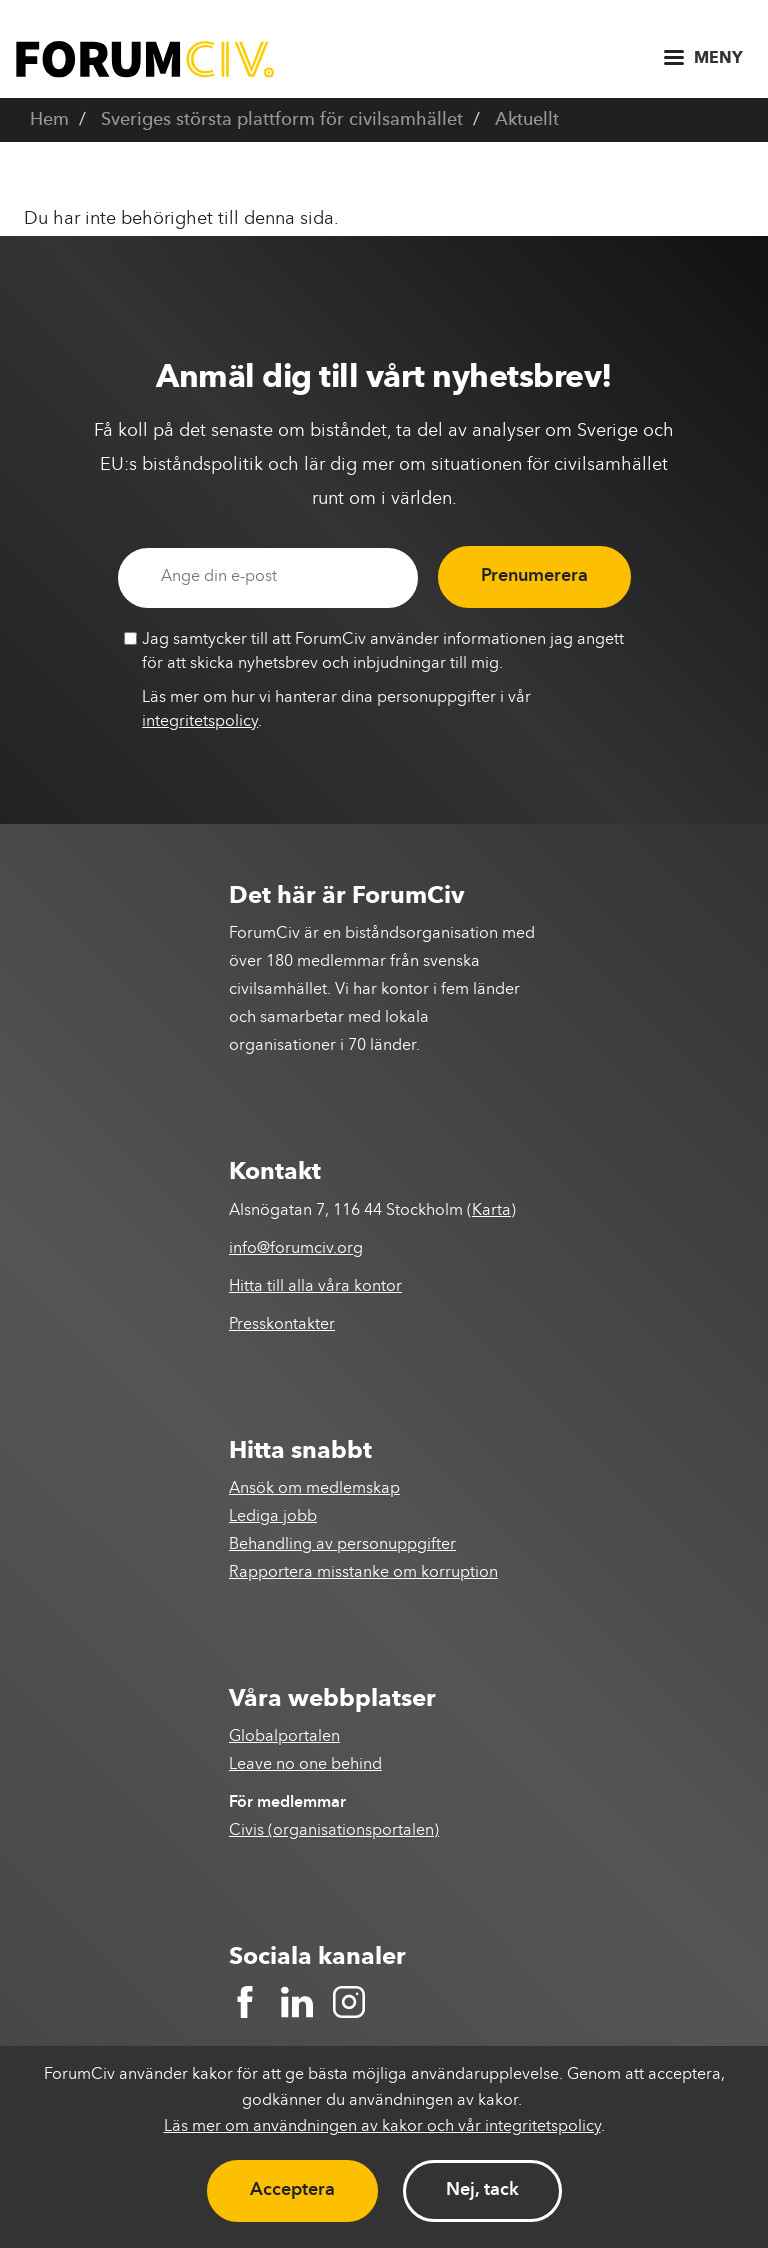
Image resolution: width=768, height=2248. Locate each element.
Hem (49, 120)
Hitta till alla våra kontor (315, 1287)
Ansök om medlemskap (314, 1489)
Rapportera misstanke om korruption (363, 1573)
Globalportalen (284, 1737)
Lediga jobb (273, 1517)
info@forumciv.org (296, 1249)
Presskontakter (282, 1325)
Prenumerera (534, 576)
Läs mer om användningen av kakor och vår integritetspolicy (382, 2127)
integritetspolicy (200, 722)
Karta (491, 1211)
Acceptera (292, 2190)
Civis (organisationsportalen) (334, 1831)
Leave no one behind (305, 1765)
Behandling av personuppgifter (342, 1545)
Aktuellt (527, 120)
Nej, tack (482, 2190)
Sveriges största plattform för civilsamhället (282, 120)
